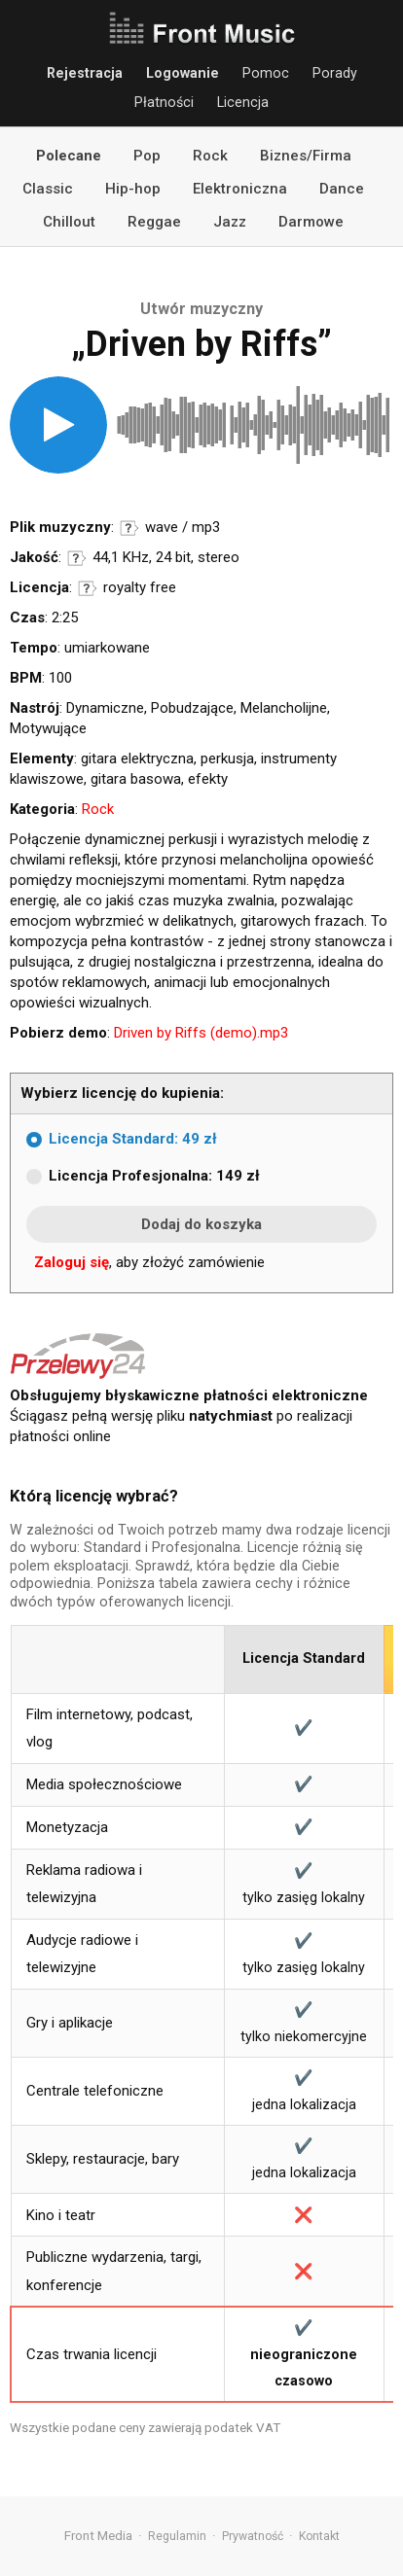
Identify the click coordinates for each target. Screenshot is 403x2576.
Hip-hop (133, 188)
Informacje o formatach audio (129, 528)
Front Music (201, 29)
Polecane (68, 155)
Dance (341, 188)
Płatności (164, 102)
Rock (210, 155)
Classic (47, 188)
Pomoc (265, 73)
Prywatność (252, 2536)
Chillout (69, 221)
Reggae (154, 221)
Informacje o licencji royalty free (87, 588)
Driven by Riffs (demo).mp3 (201, 1032)
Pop (147, 155)
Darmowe (311, 221)
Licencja (243, 102)
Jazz (229, 221)
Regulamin (177, 2536)
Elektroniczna (240, 188)
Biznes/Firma (305, 155)
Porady (334, 73)
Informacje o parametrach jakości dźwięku (77, 558)
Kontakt (319, 2536)
